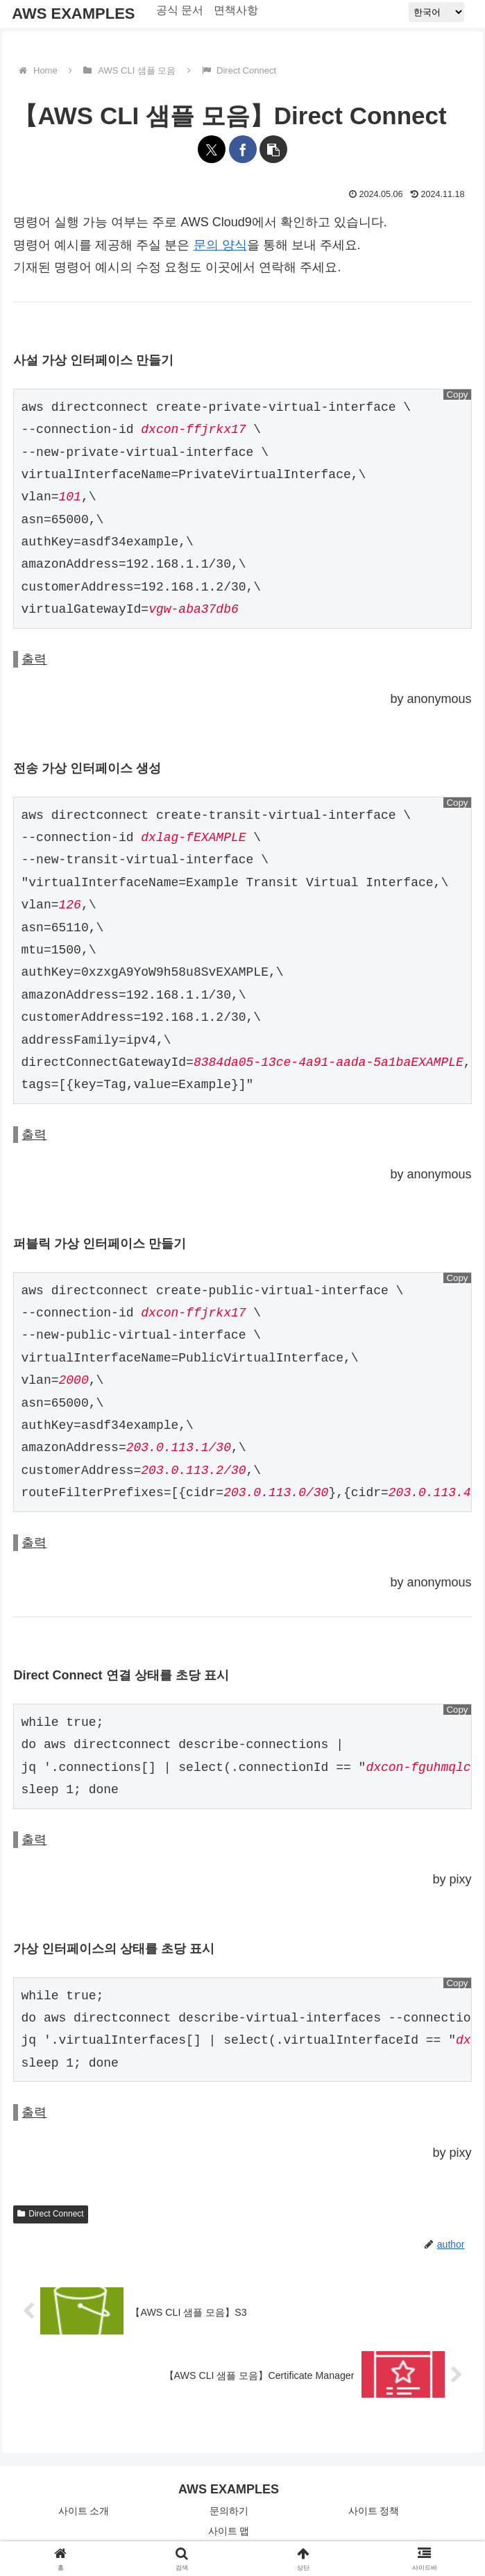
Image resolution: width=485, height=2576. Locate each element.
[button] (273, 149)
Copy (457, 394)
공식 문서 (180, 10)
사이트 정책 (374, 2510)
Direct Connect (50, 2214)
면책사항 (237, 10)
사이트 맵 (229, 2530)
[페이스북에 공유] (243, 149)
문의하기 (229, 2510)
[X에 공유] (212, 149)
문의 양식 (220, 245)
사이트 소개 (84, 2510)
